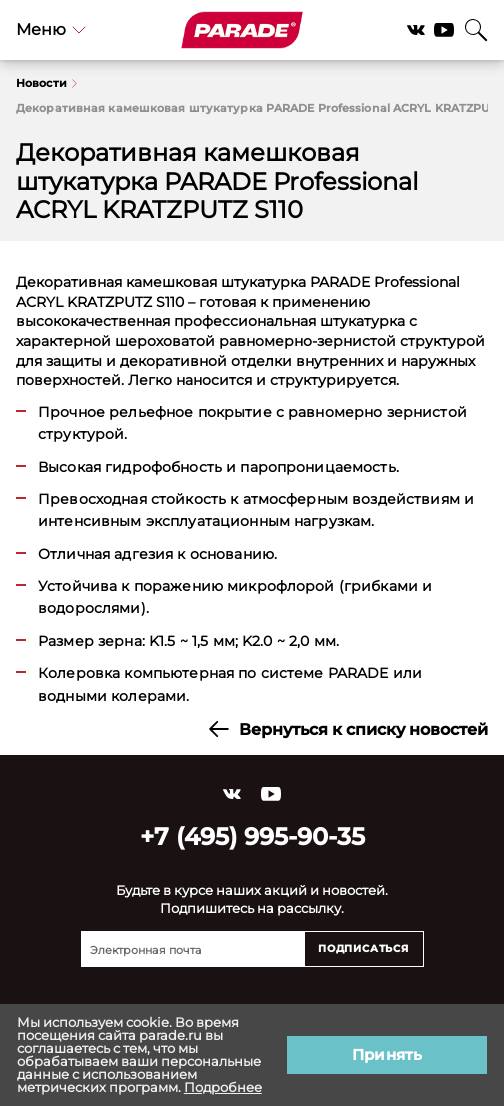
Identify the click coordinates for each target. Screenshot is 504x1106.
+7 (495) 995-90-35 (252, 836)
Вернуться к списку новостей (348, 729)
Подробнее (223, 1087)
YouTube (444, 30)
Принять (387, 1054)
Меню (51, 29)
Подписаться (363, 948)
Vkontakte (416, 30)
